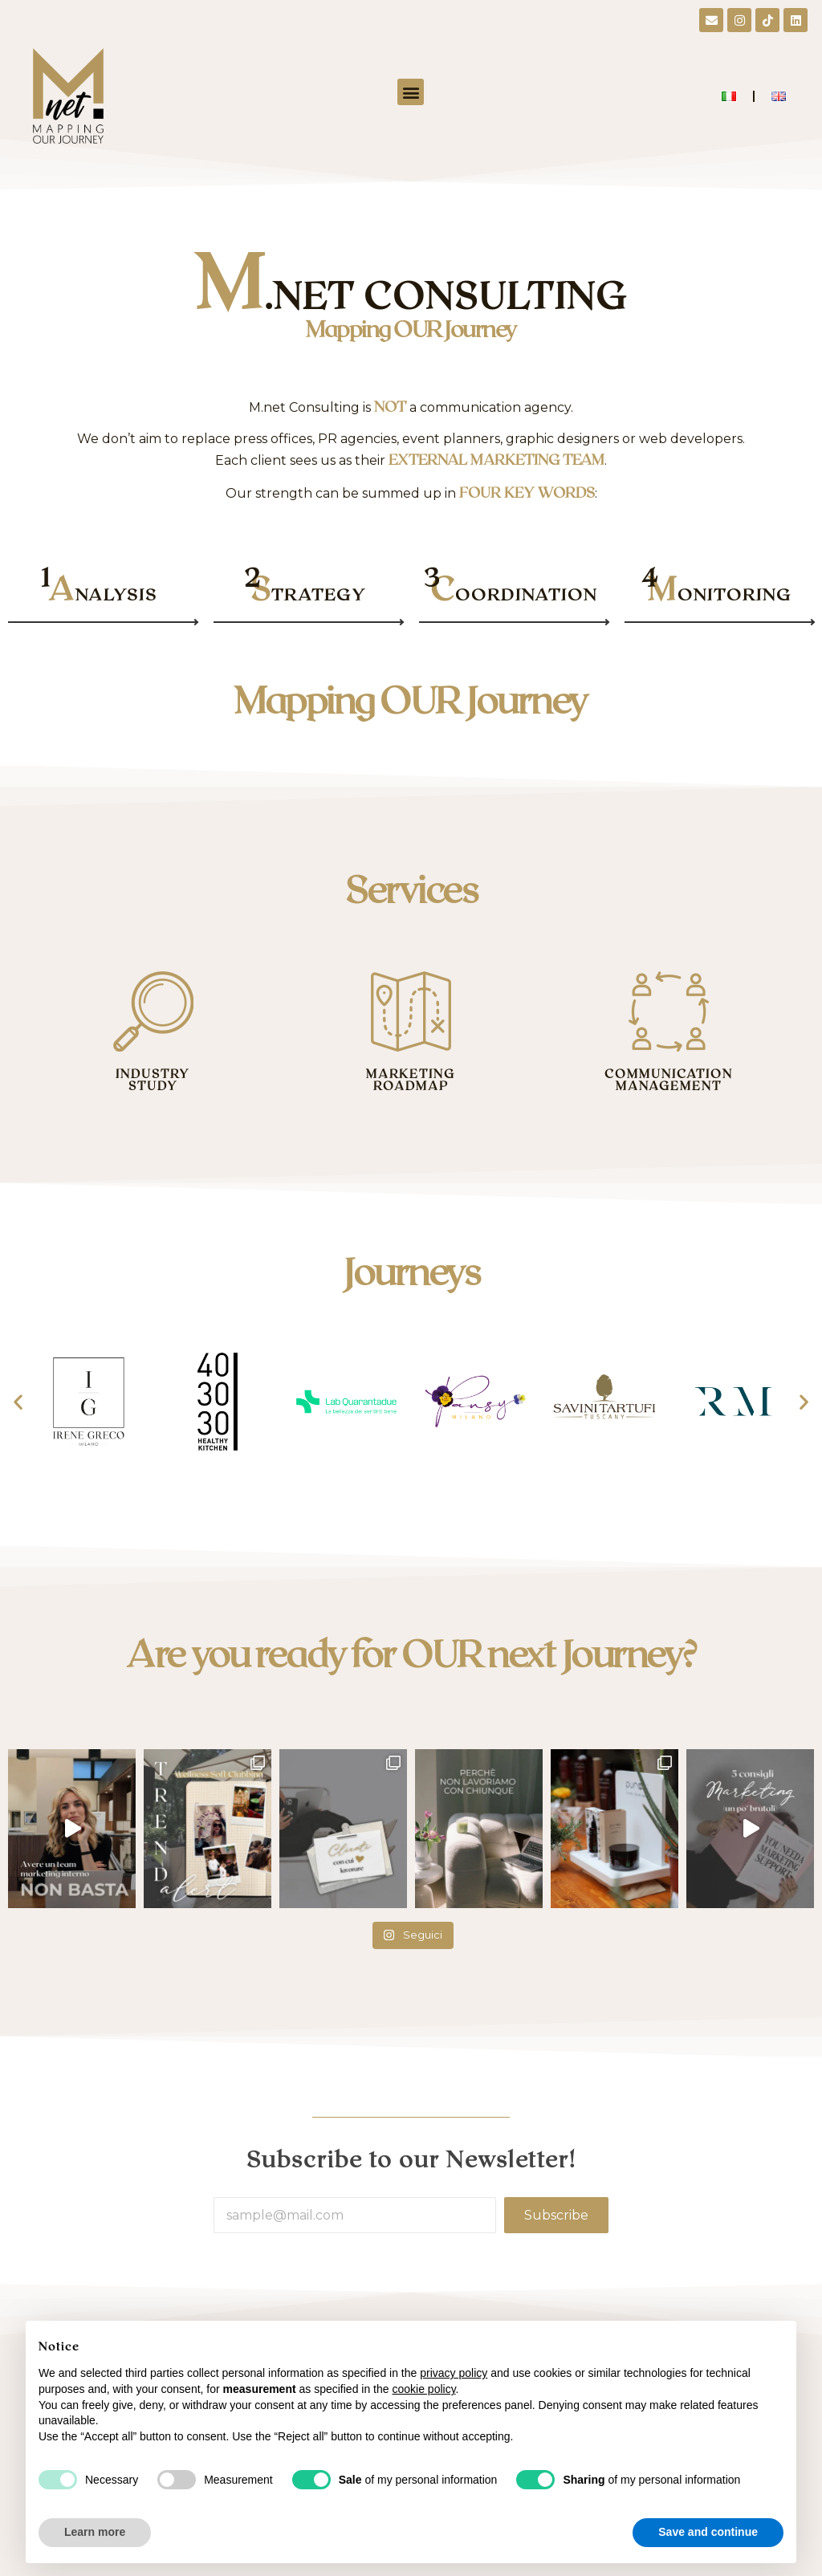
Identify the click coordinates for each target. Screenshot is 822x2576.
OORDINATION (513, 594)
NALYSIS (102, 594)
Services (411, 888)
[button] (410, 92)
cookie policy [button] (423, 2389)
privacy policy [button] (453, 2372)
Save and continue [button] (708, 2531)
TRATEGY (308, 594)
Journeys (411, 1270)
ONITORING (719, 594)
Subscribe (556, 2215)
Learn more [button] (94, 2531)
